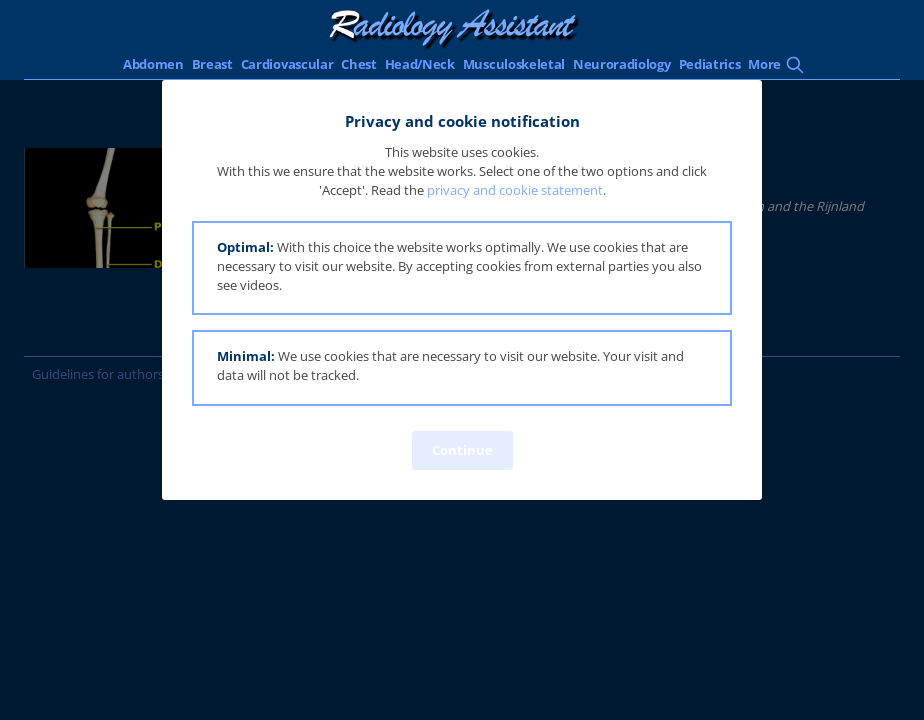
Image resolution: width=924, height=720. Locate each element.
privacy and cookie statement (515, 190)
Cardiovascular (287, 64)
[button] (462, 268)
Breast (212, 64)
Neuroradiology (622, 64)
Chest (358, 64)
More (764, 64)
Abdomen (153, 64)
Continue (462, 450)
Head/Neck (420, 64)
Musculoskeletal (514, 64)
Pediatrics (710, 64)
